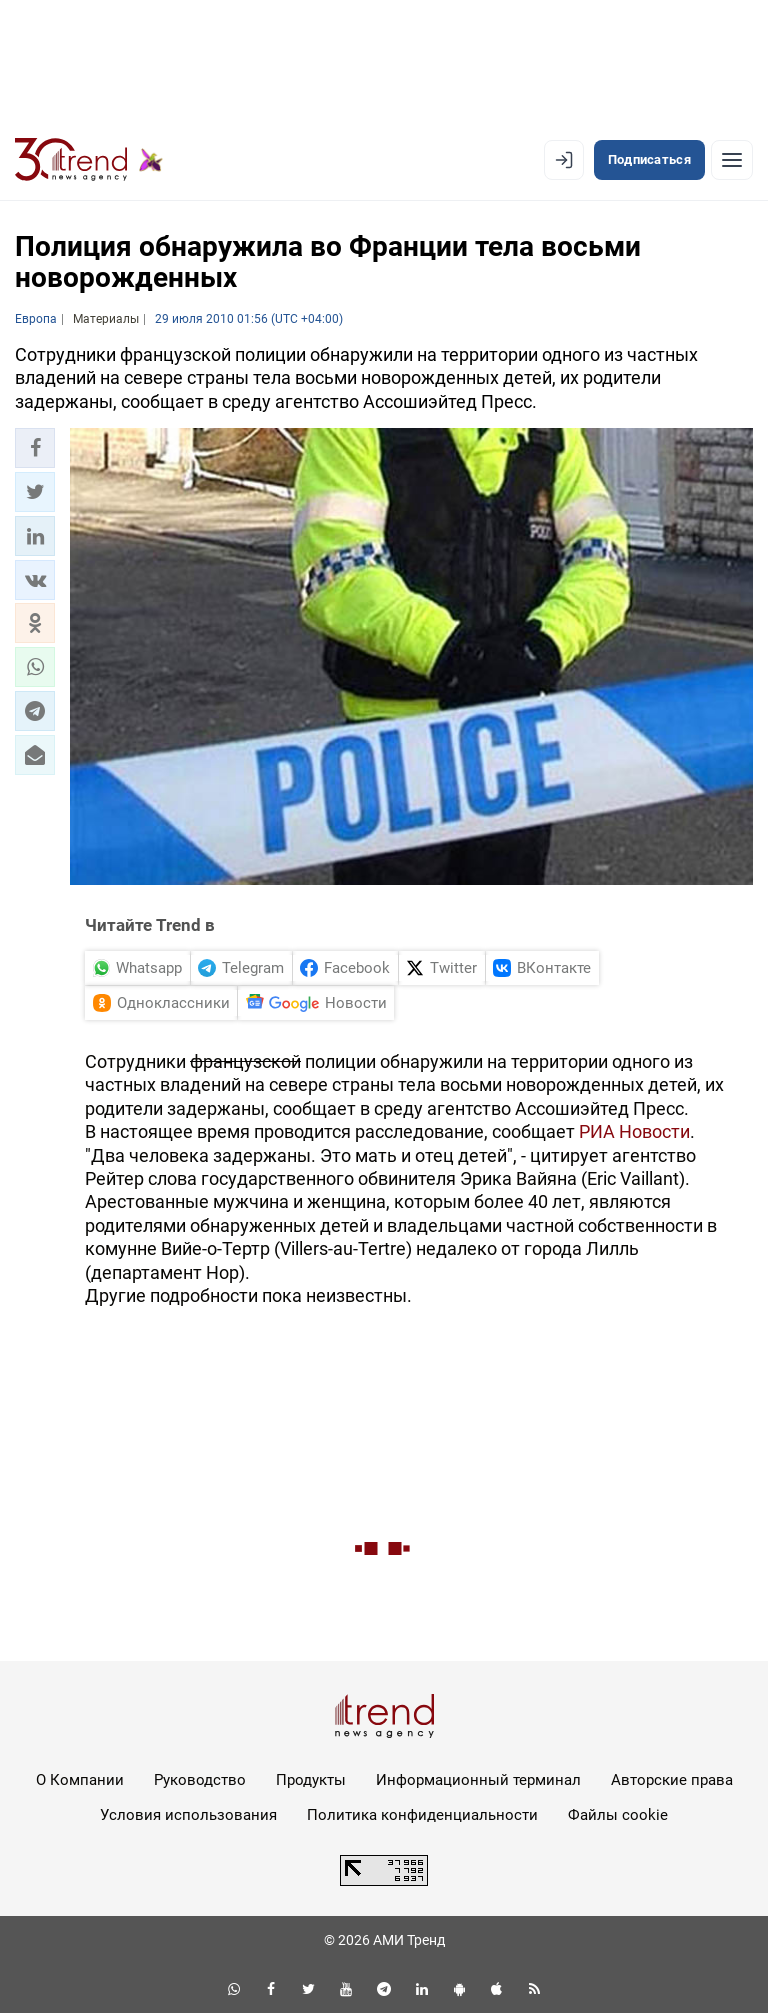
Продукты (311, 1780)
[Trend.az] (89, 160)
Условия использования (188, 1815)
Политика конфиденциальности (422, 1815)
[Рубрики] (732, 160)
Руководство (200, 1780)
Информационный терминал (478, 1780)
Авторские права (672, 1780)
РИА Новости (634, 1131)
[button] (35, 448)
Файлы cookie (618, 1815)
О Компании (80, 1780)
